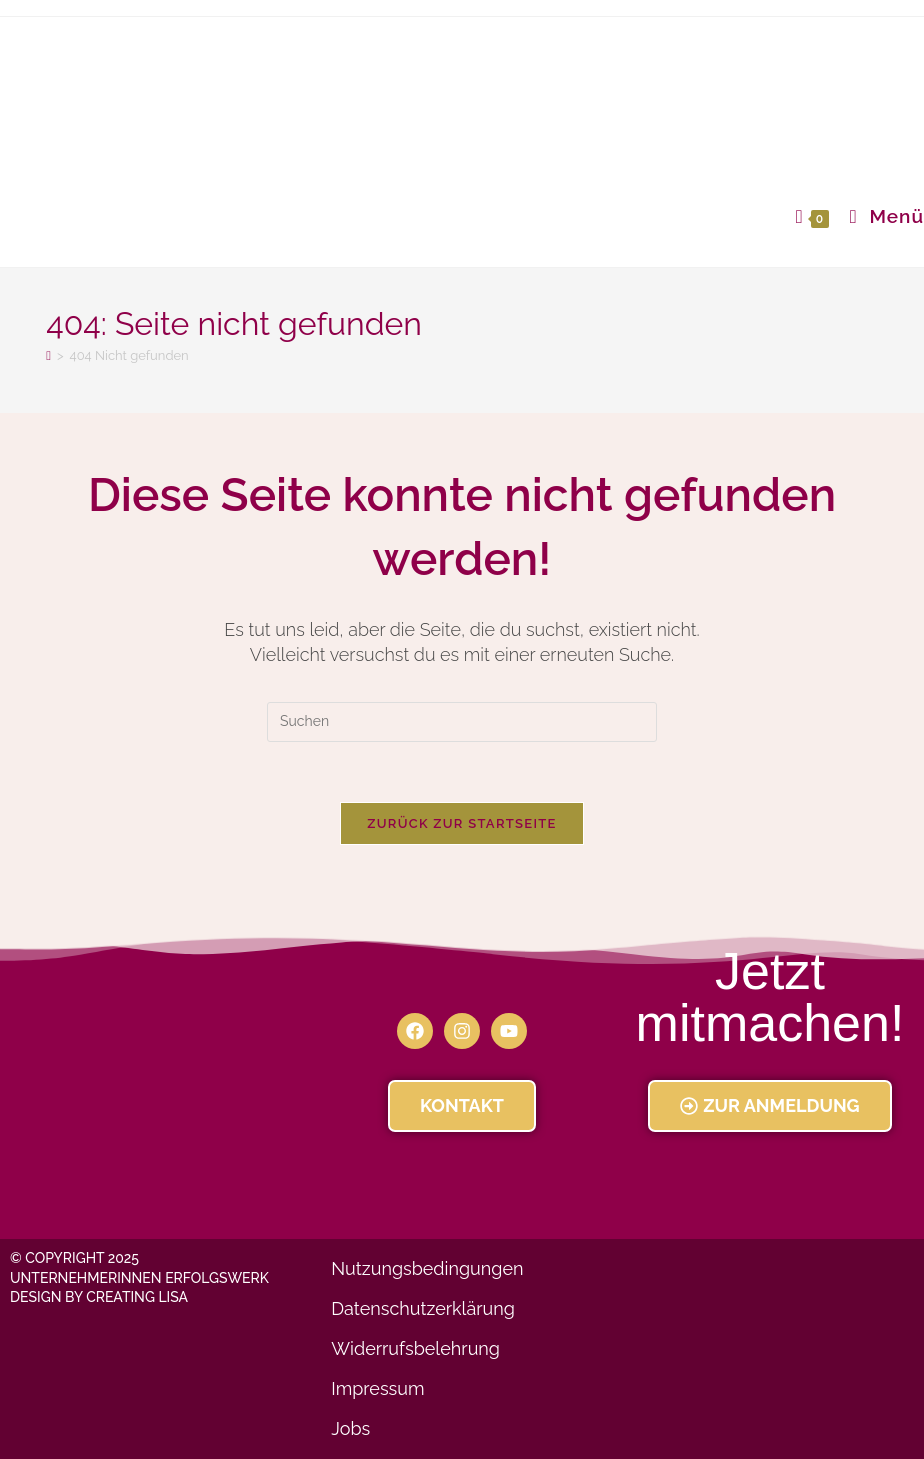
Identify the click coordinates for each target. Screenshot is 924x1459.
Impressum (377, 1388)
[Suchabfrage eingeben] (462, 722)
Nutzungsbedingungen (427, 1268)
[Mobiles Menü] (879, 216)
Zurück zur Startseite (461, 823)
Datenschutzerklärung (423, 1308)
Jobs (350, 1428)
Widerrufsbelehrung (415, 1348)
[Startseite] (48, 355)
